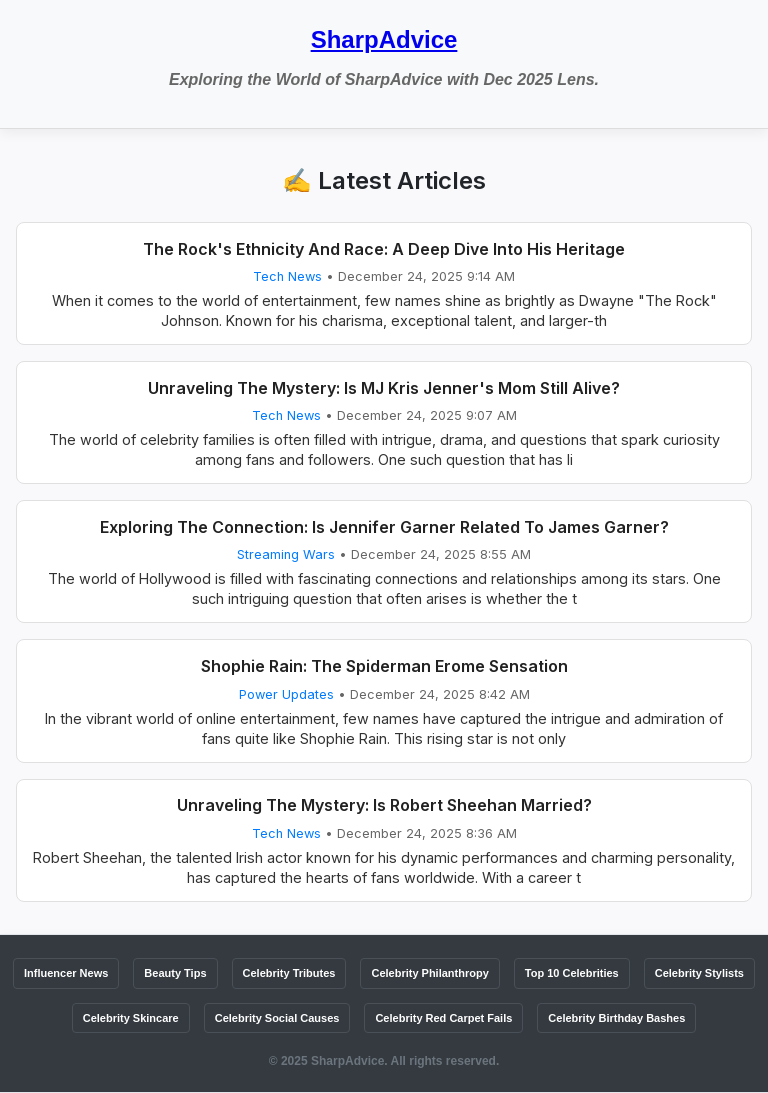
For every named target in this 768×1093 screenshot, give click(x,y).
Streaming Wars (286, 554)
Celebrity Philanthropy (429, 973)
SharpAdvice (384, 39)
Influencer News (66, 973)
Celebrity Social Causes (277, 1018)
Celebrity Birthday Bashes (616, 1018)
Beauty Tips (175, 973)
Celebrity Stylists (699, 973)
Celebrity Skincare (131, 1018)
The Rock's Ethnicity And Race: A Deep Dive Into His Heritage (384, 249)
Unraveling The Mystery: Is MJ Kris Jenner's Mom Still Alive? (384, 388)
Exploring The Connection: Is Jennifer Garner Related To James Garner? (384, 527)
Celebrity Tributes (289, 973)
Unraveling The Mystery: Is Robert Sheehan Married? (384, 805)
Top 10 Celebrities (572, 973)
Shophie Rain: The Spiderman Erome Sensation (384, 666)
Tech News (287, 276)
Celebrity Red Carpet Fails (443, 1018)
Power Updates (286, 694)
